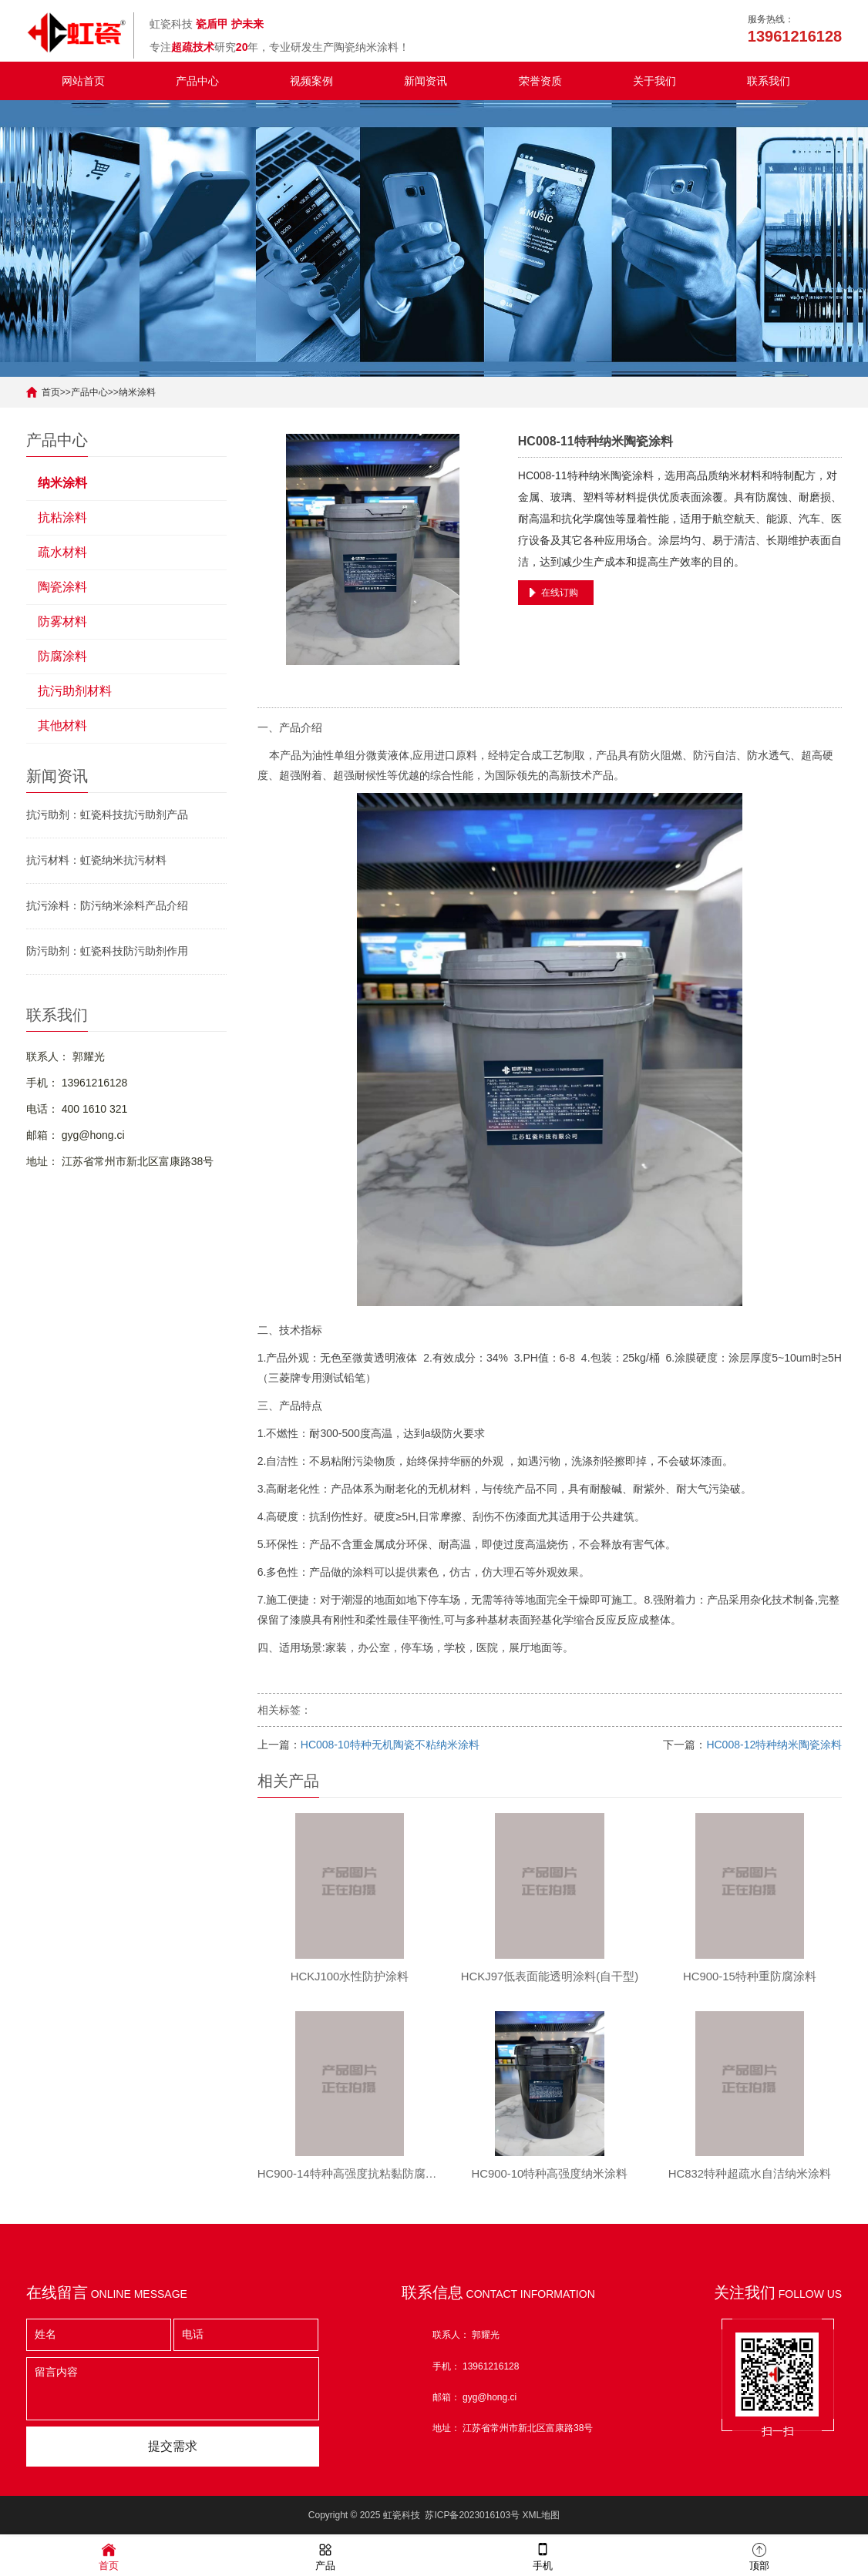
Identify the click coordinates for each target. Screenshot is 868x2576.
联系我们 (768, 81)
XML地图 (541, 2518)
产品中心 (197, 81)
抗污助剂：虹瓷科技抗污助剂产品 (107, 814)
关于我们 (654, 81)
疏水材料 (62, 552)
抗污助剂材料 (75, 690)
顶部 (759, 2555)
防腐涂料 (62, 656)
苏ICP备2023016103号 (472, 2518)
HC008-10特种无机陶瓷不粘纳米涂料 (390, 1744)
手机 (543, 2555)
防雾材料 (62, 621)
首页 (51, 392)
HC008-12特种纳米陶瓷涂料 (774, 1744)
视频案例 (311, 81)
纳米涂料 (137, 392)
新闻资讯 (425, 81)
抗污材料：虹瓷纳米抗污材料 (96, 860)
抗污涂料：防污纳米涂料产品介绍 (107, 905)
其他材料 (62, 725)
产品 (325, 2555)
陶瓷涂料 (62, 586)
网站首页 (83, 81)
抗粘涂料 (62, 517)
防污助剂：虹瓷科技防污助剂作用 (107, 951)
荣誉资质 (540, 81)
